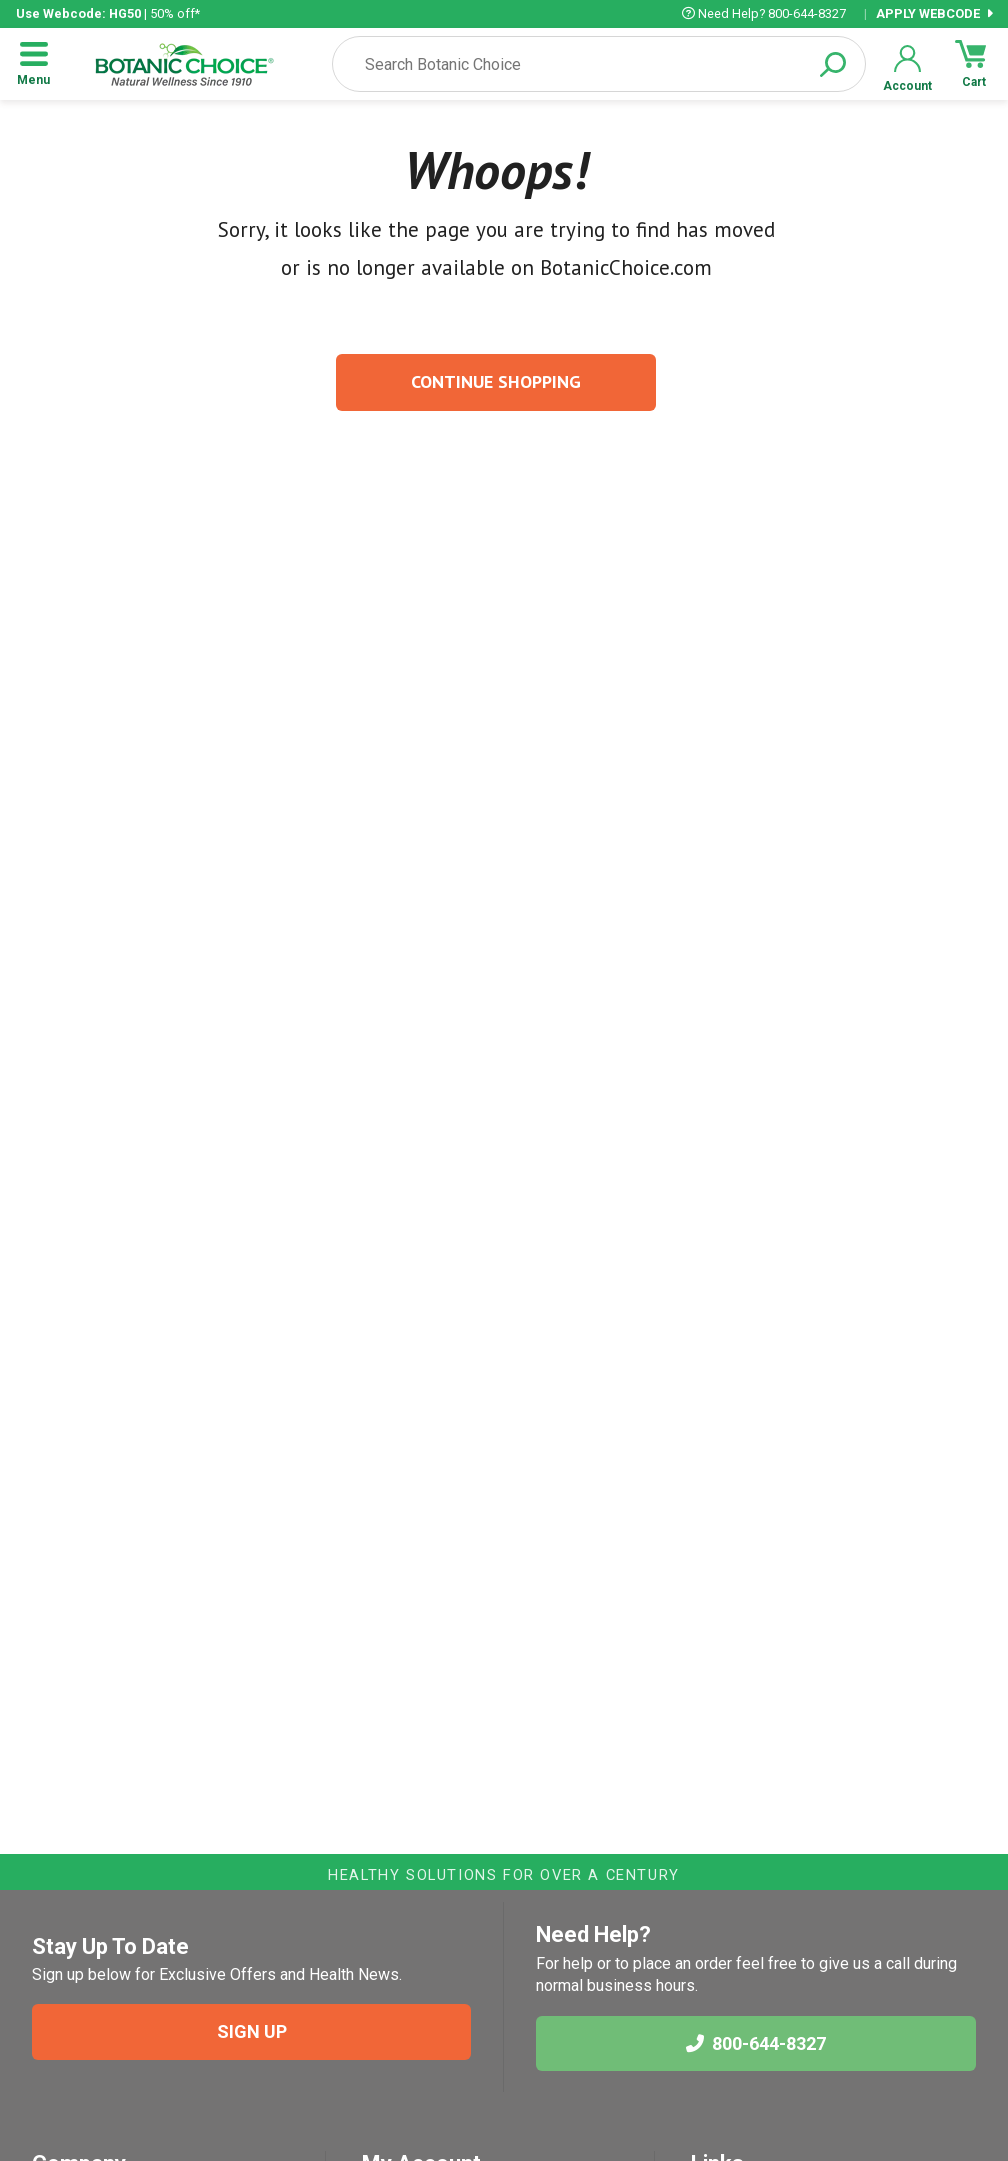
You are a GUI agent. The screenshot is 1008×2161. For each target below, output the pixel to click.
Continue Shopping (496, 381)
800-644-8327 (756, 2043)
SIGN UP (252, 2031)
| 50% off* (108, 13)
